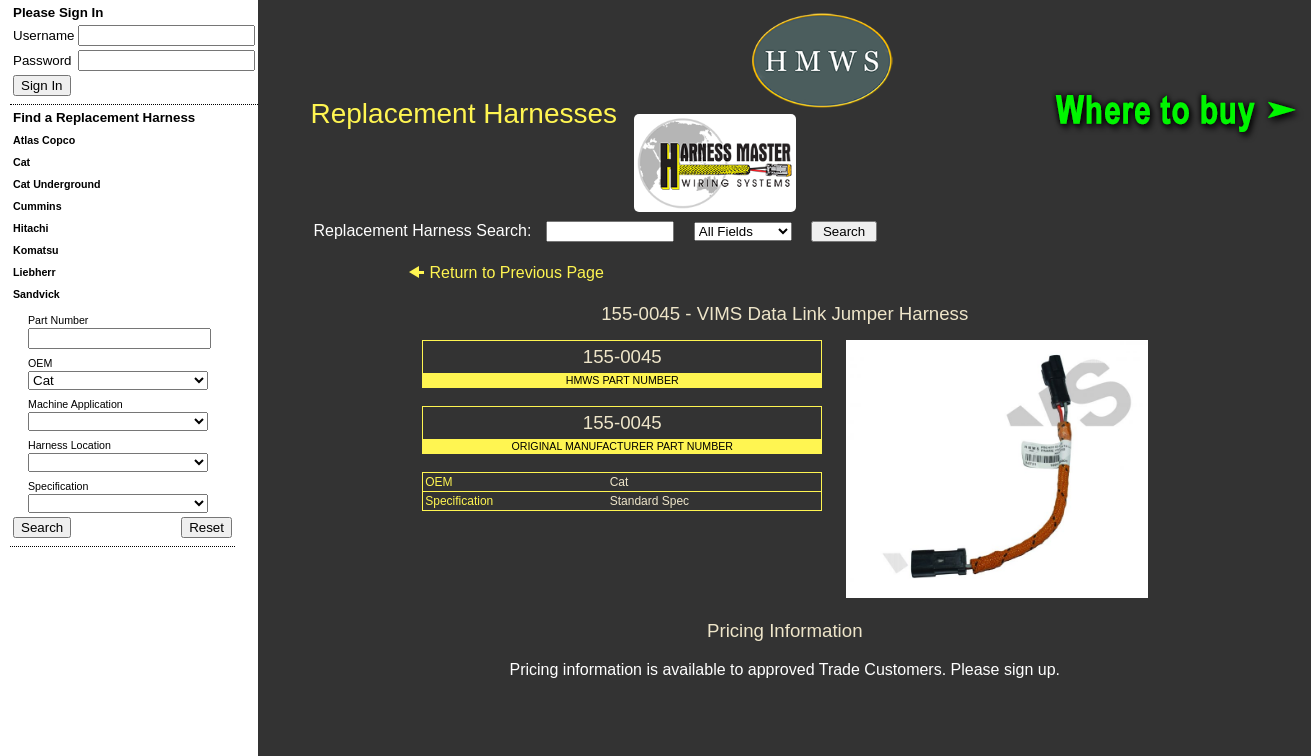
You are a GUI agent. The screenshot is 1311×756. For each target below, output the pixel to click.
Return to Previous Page (505, 272)
